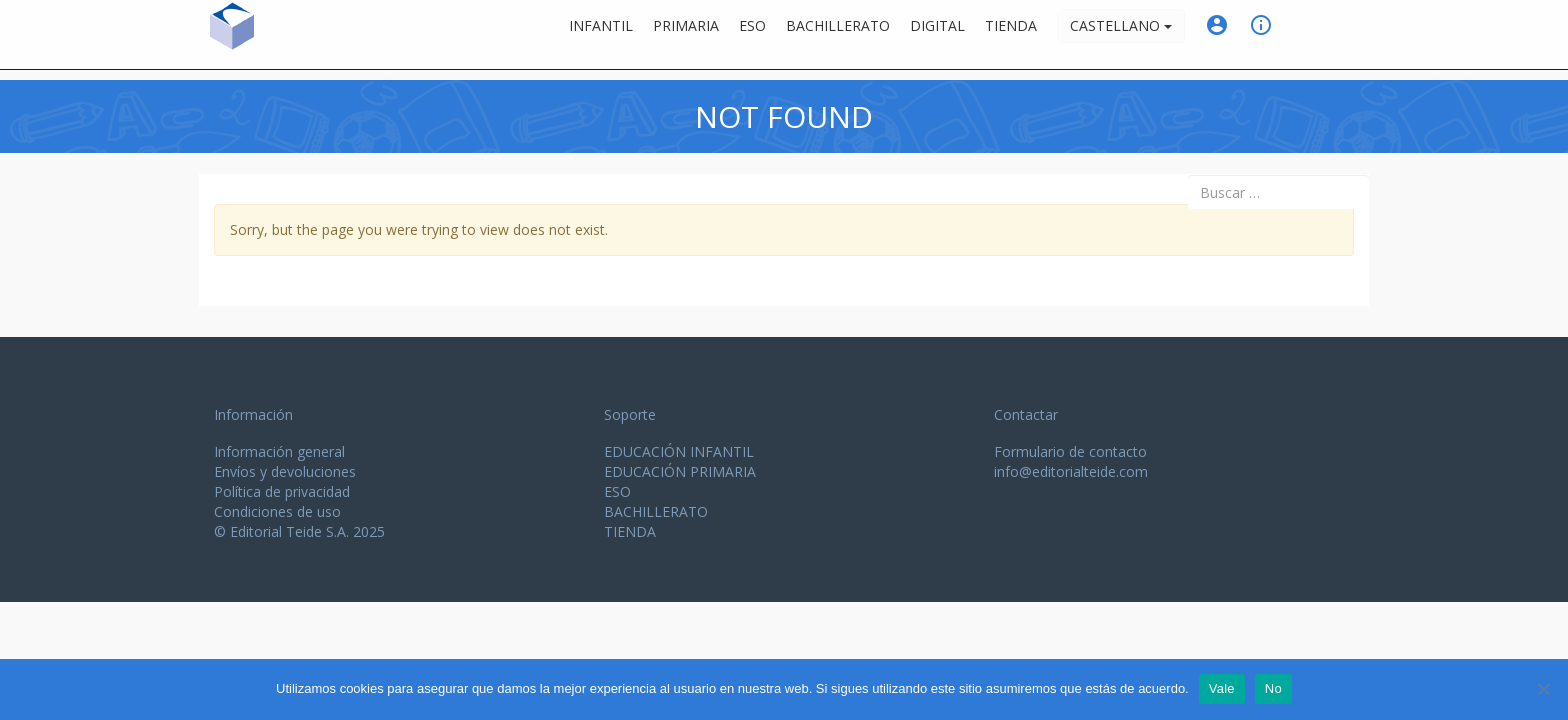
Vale (1222, 688)
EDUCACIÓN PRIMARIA (680, 471)
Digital (937, 34)
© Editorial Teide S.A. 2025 (299, 531)
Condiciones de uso (277, 511)
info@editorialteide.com (1071, 471)
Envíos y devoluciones (285, 471)
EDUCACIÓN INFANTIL (679, 451)
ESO (752, 34)
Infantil (601, 34)
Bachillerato (838, 34)
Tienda (1011, 34)
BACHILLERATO (656, 511)
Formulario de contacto (1070, 451)
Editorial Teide (315, 38)
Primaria (686, 34)
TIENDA (630, 531)
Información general (279, 451)
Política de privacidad (282, 491)
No (1273, 688)
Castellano (1121, 34)
